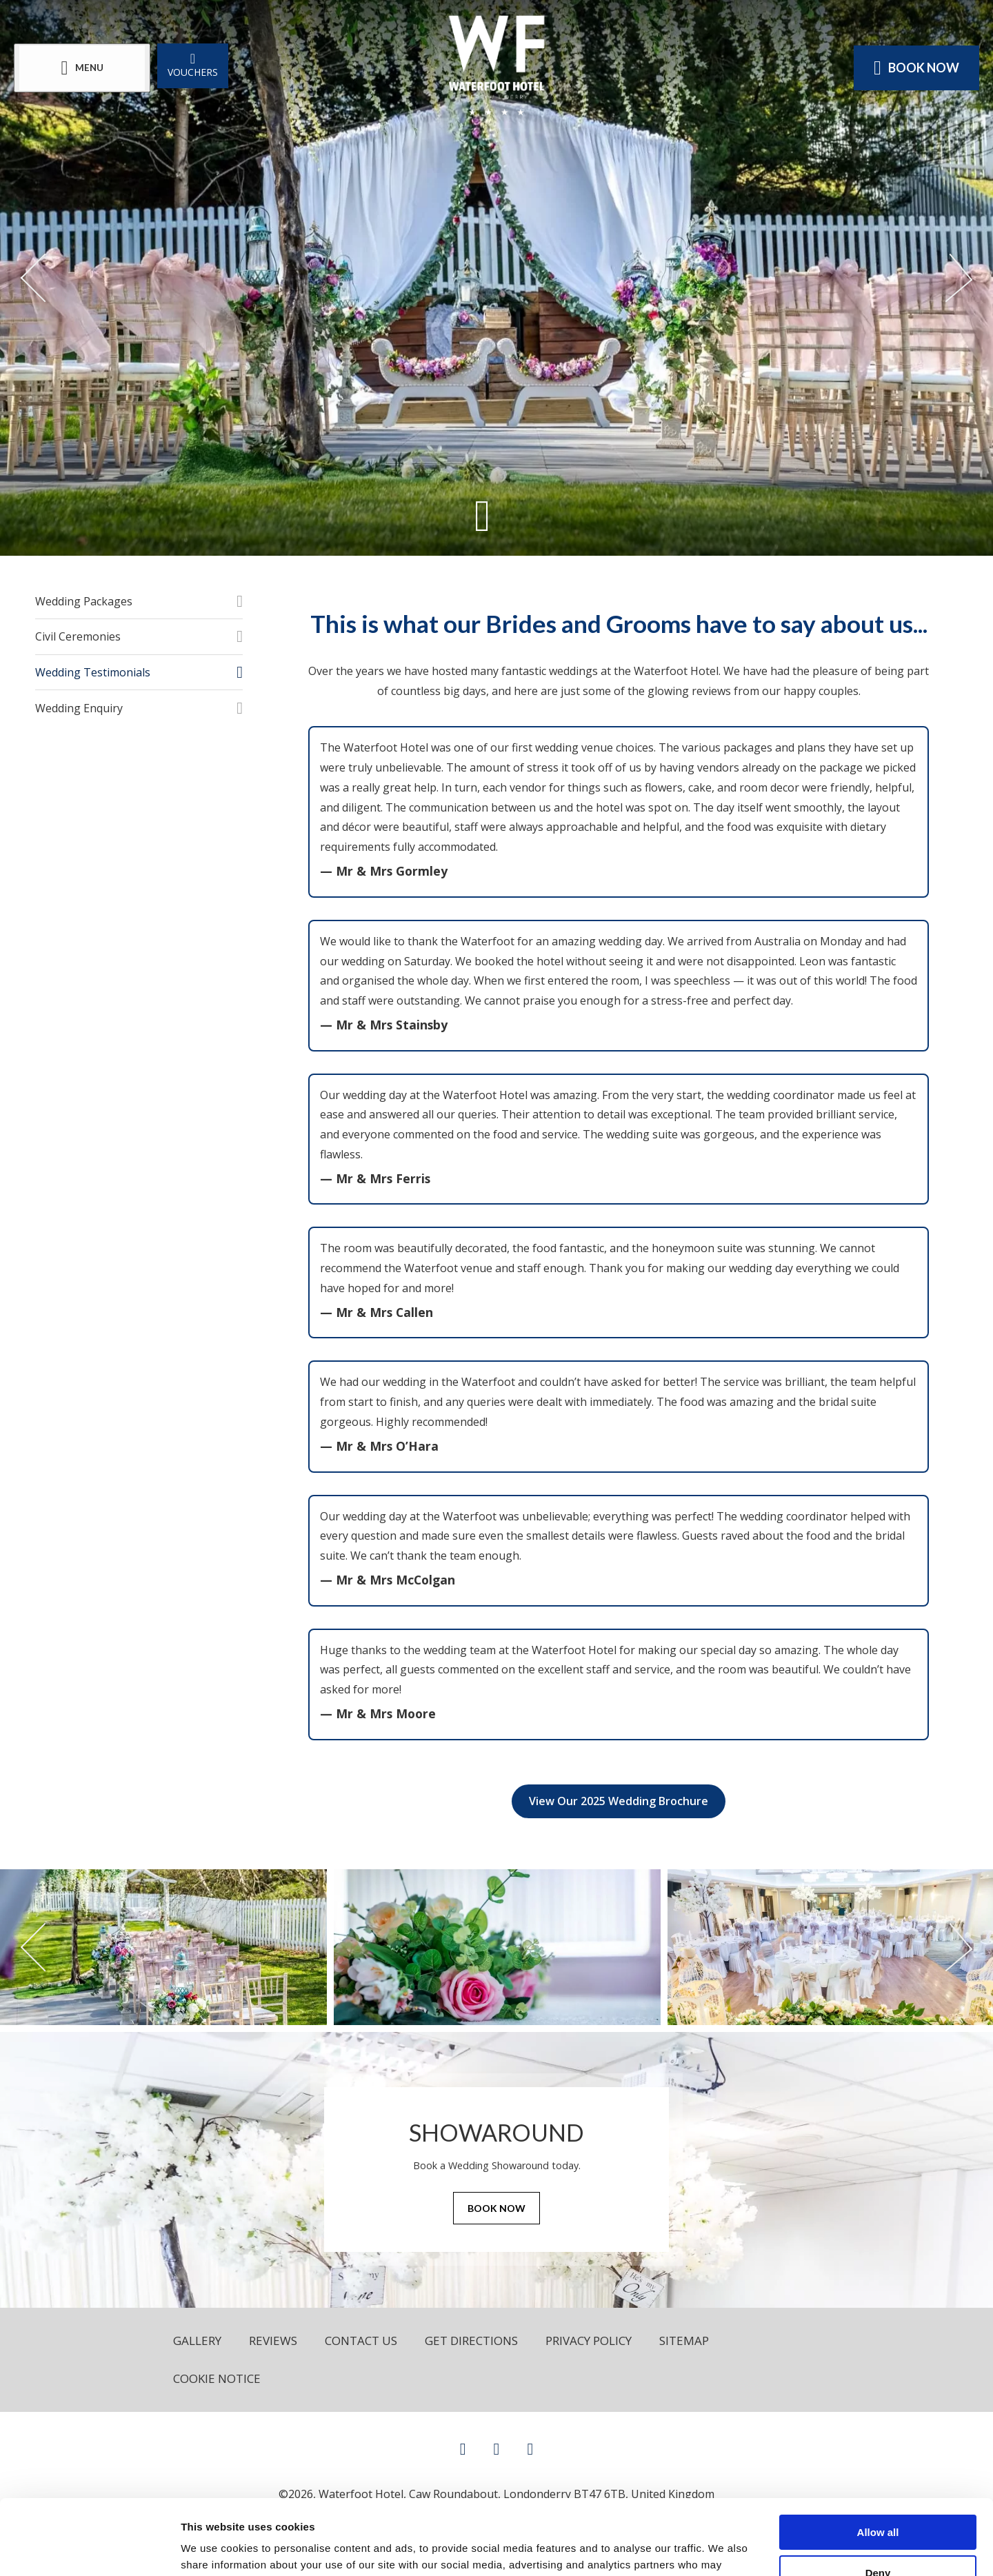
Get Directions (471, 2340)
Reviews (273, 2340)
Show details (213, 2549)
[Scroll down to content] (482, 515)
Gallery (197, 2340)
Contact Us (361, 2340)
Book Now (496, 2208)
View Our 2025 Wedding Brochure (618, 1801)
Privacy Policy (588, 2340)
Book (916, 68)
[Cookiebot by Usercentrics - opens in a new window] (89, 2549)
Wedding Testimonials (92, 672)
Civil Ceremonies (78, 636)
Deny (878, 2502)
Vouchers (193, 64)
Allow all (878, 2462)
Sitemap (684, 2340)
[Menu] (82, 67)
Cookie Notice (217, 2378)
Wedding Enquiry (79, 708)
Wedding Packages (83, 601)
